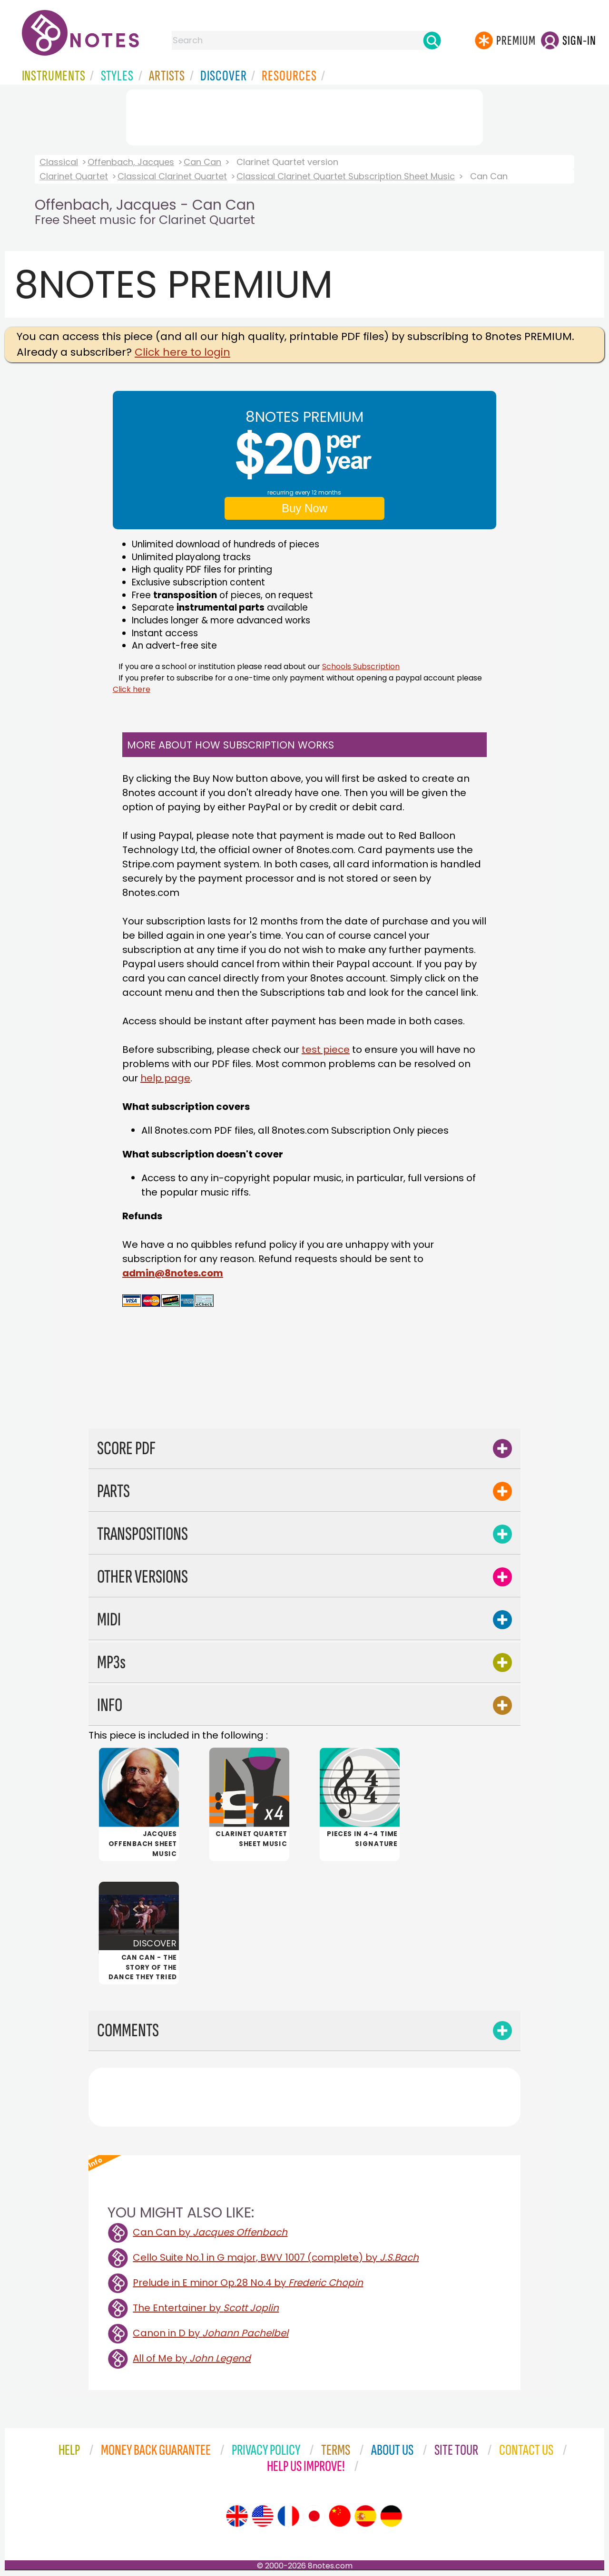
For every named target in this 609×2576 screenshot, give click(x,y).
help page (165, 1078)
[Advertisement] (304, 115)
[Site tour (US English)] (263, 2516)
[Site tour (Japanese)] (314, 2516)
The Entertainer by (206, 2307)
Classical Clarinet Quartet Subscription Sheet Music (345, 176)
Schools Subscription (361, 666)
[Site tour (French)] (288, 2516)
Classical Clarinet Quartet (172, 176)
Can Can (202, 162)
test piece (326, 1049)
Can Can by (210, 2232)
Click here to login (182, 352)
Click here (131, 689)
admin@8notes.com (172, 1273)
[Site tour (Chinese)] (340, 2516)
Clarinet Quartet (73, 176)
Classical (58, 162)
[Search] (432, 40)
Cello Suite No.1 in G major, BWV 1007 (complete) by (276, 2257)
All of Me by (192, 2358)
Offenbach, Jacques (131, 162)
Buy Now (304, 508)
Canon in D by (210, 2333)
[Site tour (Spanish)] (365, 2516)
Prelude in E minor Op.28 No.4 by (248, 2282)
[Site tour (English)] (237, 2516)
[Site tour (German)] (391, 2516)
